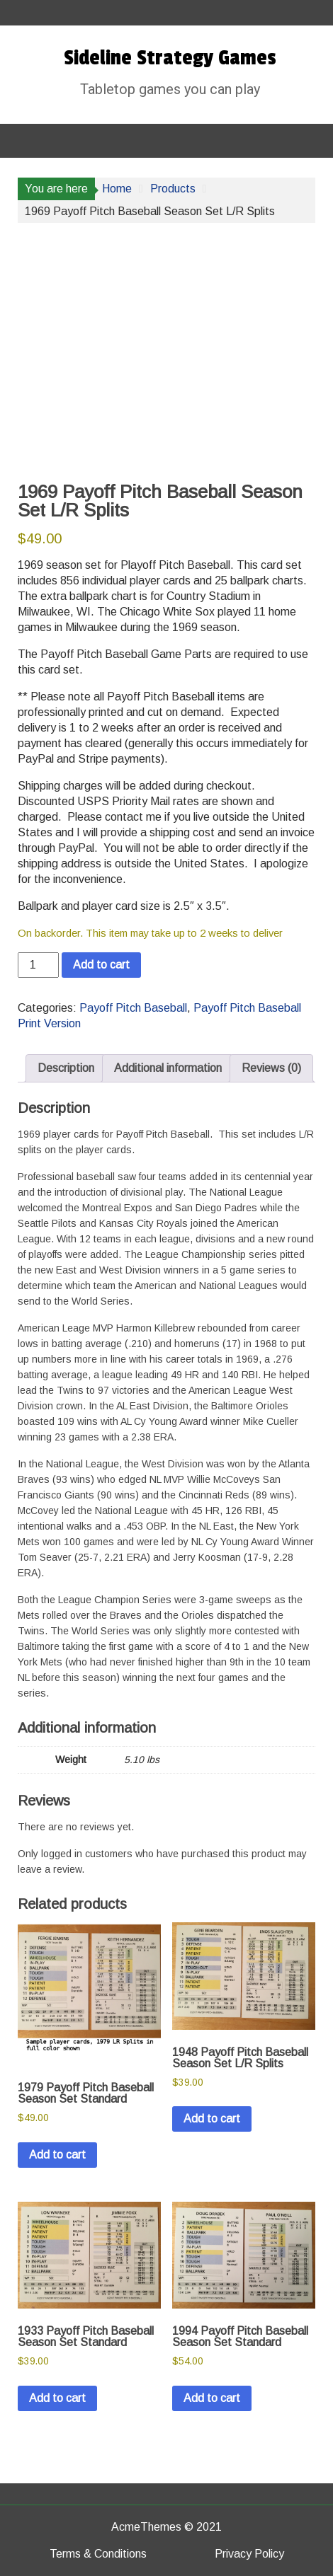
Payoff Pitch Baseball (133, 1008)
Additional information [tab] (168, 1068)
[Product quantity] (38, 965)
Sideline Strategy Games (170, 58)
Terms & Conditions (98, 2554)
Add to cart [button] (57, 2155)
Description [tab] (66, 1068)
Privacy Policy (249, 2554)
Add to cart (101, 965)
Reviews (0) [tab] (271, 1068)
